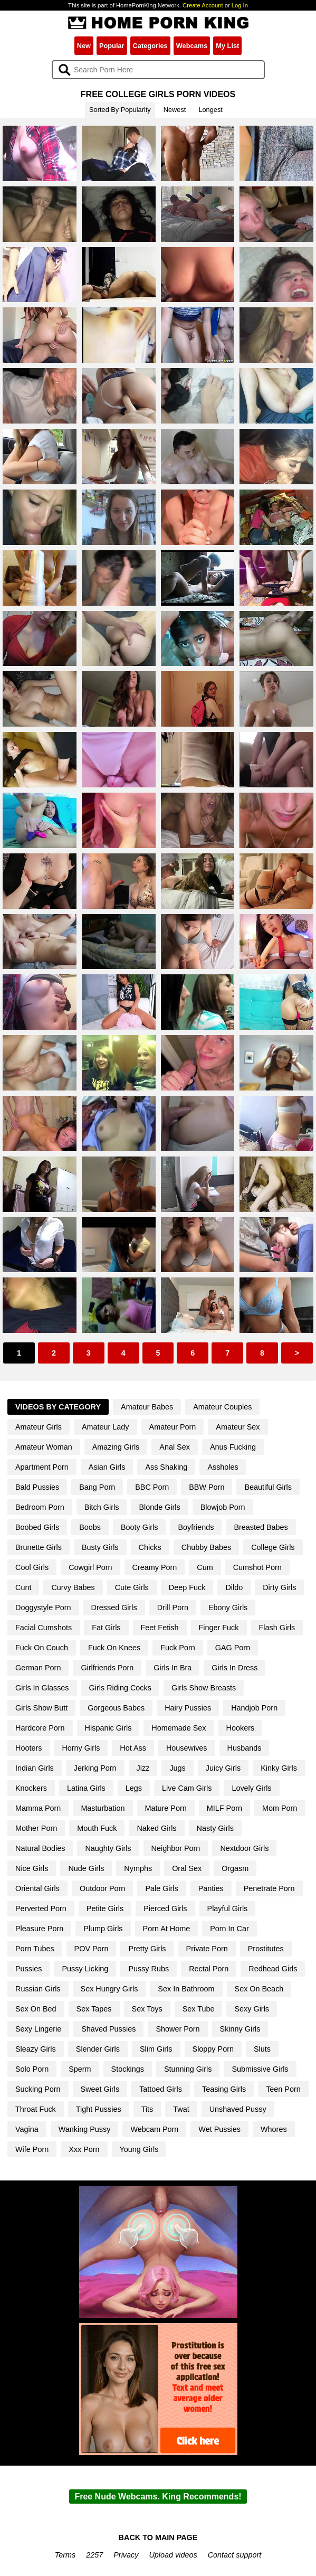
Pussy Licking (85, 1968)
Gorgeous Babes (116, 1708)
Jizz (143, 1768)
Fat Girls (106, 1627)
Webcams (192, 46)
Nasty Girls (215, 1828)
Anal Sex (174, 1447)
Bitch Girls (101, 1507)
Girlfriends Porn (107, 1667)
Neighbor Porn (175, 1848)
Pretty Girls (147, 1948)
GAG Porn (232, 1647)
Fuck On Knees (114, 1647)
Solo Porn (32, 2069)
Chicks (150, 1547)
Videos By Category (58, 1407)
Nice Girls (31, 1868)
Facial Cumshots (43, 1627)
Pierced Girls (165, 1908)
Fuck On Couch (41, 1647)
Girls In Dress (234, 1667)
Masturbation (103, 1808)
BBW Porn (206, 1487)
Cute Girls (132, 1587)
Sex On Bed (35, 2009)
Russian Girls (38, 1989)
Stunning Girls (188, 2069)
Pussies (28, 1968)
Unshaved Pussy (237, 2109)
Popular (112, 46)
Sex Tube (199, 2009)
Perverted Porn (40, 1908)
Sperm (80, 2069)
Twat (181, 2109)
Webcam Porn (154, 2129)
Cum (205, 1567)
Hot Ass (133, 1748)
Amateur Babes (147, 1407)
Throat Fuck (35, 2109)
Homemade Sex (178, 1728)
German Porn (38, 1667)
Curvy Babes (72, 1587)
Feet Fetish (160, 1627)
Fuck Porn (177, 1647)
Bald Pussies (37, 1487)
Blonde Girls (159, 1507)
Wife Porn (32, 2149)
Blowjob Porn (222, 1507)
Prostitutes (266, 1948)
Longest (210, 110)
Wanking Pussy (85, 2129)
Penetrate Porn (269, 1888)
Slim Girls (156, 2049)
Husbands (244, 1748)
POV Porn (91, 1948)
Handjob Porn (254, 1708)
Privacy (125, 2555)
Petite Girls (105, 1908)
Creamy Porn (154, 1567)
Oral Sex (187, 1868)
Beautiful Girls (268, 1487)
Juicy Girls (223, 1768)
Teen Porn (283, 2089)
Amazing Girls (116, 1447)
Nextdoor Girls (244, 1848)
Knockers (31, 1788)
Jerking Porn (95, 1768)
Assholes (222, 1467)
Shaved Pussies (108, 2029)
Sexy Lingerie (38, 2029)
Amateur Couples (222, 1407)
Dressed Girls (114, 1607)
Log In (240, 5)
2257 (94, 2555)
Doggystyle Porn (43, 1607)
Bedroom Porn (39, 1507)
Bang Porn (97, 1487)
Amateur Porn (172, 1427)
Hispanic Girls (108, 1728)
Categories (150, 46)
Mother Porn (36, 1828)
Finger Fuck (219, 1627)
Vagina (27, 2129)
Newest (175, 110)
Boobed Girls (37, 1527)
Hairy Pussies (188, 1708)
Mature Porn (166, 1808)
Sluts (262, 2049)
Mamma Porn (38, 1808)
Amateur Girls (38, 1427)
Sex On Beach (259, 1989)
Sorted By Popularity (120, 110)
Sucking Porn (38, 2089)
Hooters (28, 1748)
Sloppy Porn (213, 2049)
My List (227, 46)
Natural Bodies (40, 1848)
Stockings (127, 2069)
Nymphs (138, 1868)
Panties (211, 1888)
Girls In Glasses (42, 1688)
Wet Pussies (219, 2129)
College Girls (272, 1547)
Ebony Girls (227, 1607)
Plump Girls (102, 1928)
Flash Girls (277, 1627)
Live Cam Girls (187, 1788)
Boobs (90, 1527)
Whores (274, 2129)
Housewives (186, 1748)
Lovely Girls (251, 1788)
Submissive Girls (260, 2069)
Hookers (240, 1728)
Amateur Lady (105, 1427)
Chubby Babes (206, 1547)
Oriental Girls (37, 1888)
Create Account (203, 5)
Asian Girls (107, 1467)
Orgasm (235, 1868)
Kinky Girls (279, 1768)
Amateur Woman (43, 1447)
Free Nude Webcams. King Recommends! (157, 2496)
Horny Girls (81, 1748)
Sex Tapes (94, 2009)
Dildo (234, 1587)
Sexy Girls (251, 2009)
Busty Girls (100, 1547)
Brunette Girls (38, 1547)
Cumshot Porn (257, 1567)
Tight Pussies (98, 2109)
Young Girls (139, 2149)
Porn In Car (229, 1928)
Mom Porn (279, 1808)
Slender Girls (98, 2049)
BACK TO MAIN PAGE (158, 2537)
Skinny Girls (240, 2029)
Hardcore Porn (40, 1728)
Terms (65, 2555)
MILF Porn (224, 1808)
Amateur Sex (238, 1427)
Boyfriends (196, 1527)
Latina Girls (86, 1788)
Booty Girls (139, 1527)
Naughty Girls (108, 1848)
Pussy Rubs (148, 1968)
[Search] (158, 69)
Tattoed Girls (160, 2089)
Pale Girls (161, 1888)
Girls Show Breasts (203, 1688)
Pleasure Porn (39, 1928)
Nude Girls (86, 1868)
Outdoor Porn (102, 1888)
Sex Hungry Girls (109, 1989)
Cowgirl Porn (90, 1567)
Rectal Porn (208, 1968)
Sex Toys (147, 2009)
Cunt (23, 1587)
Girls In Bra (172, 1667)
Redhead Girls (272, 1968)
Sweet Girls (100, 2089)
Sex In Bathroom (186, 1989)
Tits (147, 2109)
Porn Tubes (34, 1948)
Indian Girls (34, 1768)
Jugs (177, 1768)
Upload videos (173, 2555)
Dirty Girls (279, 1587)
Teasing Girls (224, 2089)
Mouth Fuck (97, 1828)
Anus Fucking (233, 1447)
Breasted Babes (261, 1527)
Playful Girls (227, 1908)
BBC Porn (152, 1487)
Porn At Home (166, 1928)
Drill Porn (172, 1607)
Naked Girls (156, 1828)
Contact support (235, 2555)
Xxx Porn (84, 2149)
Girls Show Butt (41, 1708)
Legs (134, 1788)
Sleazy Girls (35, 2049)
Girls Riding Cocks (120, 1688)
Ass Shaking (166, 1467)
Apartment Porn (42, 1467)
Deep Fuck (187, 1587)
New (84, 46)
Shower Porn (177, 2029)
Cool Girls (32, 1567)
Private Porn (207, 1948)
